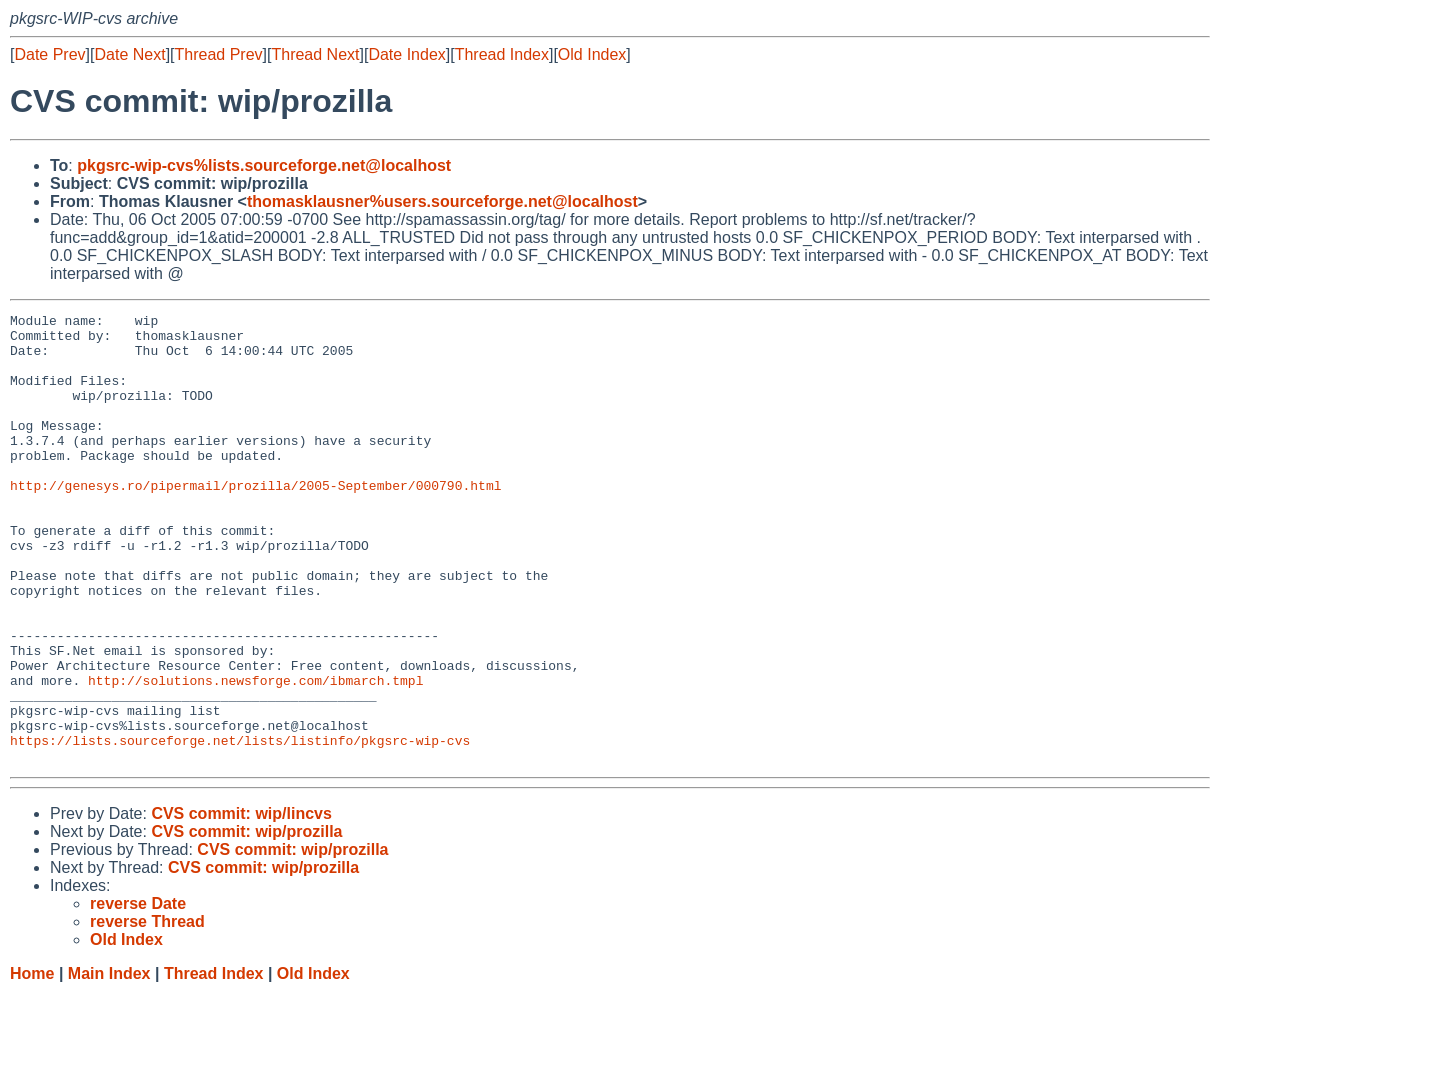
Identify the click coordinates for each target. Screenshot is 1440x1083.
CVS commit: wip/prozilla (246, 921)
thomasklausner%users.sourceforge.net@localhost (442, 201)
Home (32, 1063)
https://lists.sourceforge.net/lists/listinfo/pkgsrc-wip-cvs (240, 827)
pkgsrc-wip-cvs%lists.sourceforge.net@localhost (264, 165)
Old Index (592, 54)
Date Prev (49, 54)
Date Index (406, 54)
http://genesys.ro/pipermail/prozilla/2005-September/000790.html (255, 521)
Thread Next (315, 54)
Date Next (129, 54)
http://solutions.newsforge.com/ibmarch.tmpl (255, 755)
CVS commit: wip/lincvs (241, 903)
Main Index (109, 1063)
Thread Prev (219, 54)
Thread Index (502, 54)
